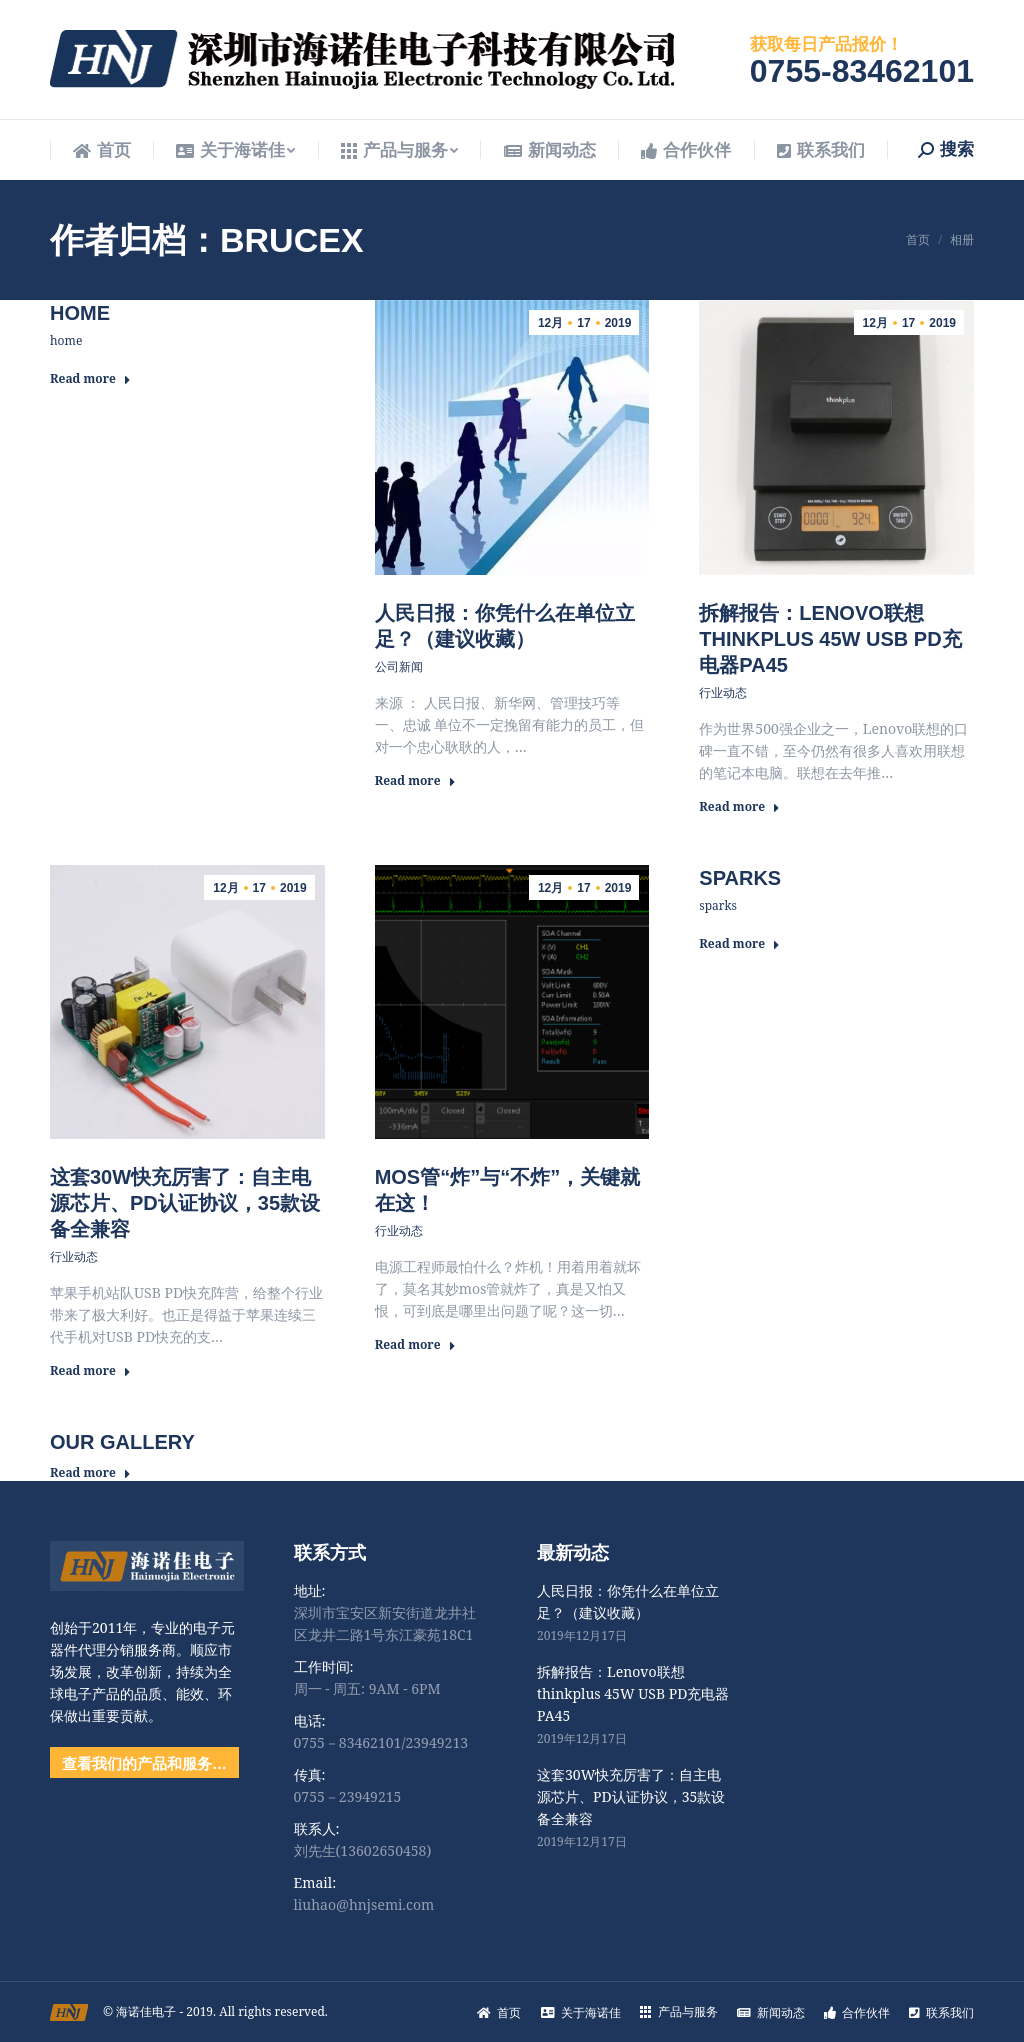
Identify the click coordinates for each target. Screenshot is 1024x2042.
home (80, 313)
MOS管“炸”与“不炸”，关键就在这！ (508, 1190)
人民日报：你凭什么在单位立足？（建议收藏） (505, 626)
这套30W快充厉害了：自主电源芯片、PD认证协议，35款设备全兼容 (185, 1203)
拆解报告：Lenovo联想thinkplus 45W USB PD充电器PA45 (830, 639)
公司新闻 (399, 666)
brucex (292, 240)
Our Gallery (122, 1442)
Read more (90, 379)
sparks (740, 878)
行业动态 (723, 692)
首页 (918, 239)
